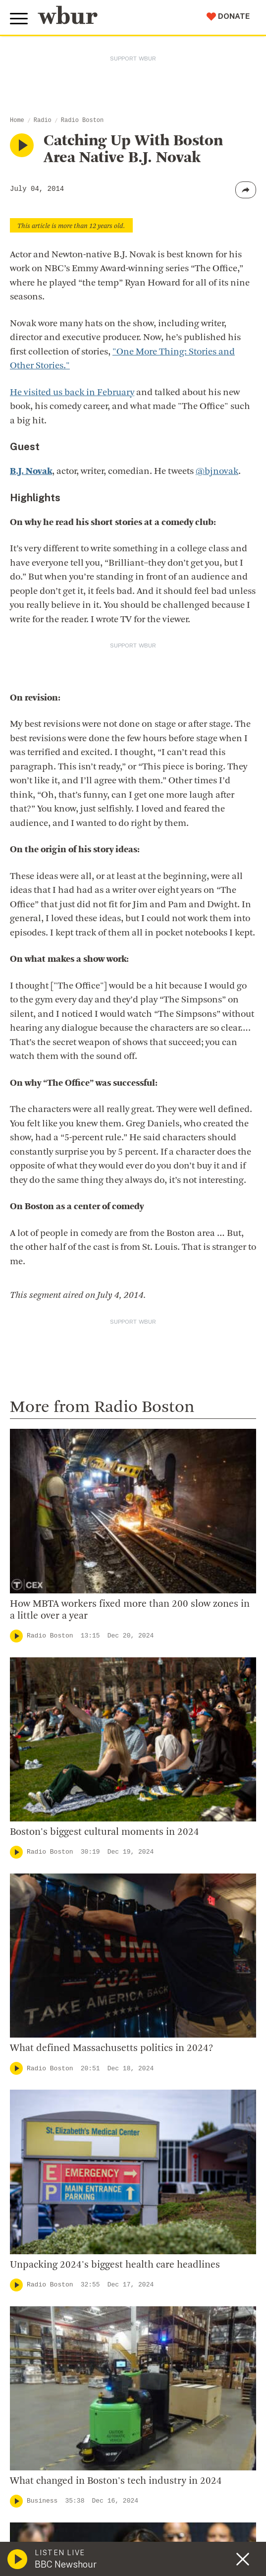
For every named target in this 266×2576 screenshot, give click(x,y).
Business (42, 2501)
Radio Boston (82, 120)
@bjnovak (217, 471)
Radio (43, 120)
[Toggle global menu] (19, 19)
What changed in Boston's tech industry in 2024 (116, 2481)
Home (17, 120)
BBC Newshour (66, 2564)
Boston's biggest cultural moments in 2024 (104, 1832)
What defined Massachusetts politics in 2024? (111, 2048)
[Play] (16, 1636)
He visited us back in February (72, 393)
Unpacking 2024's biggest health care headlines (115, 2265)
